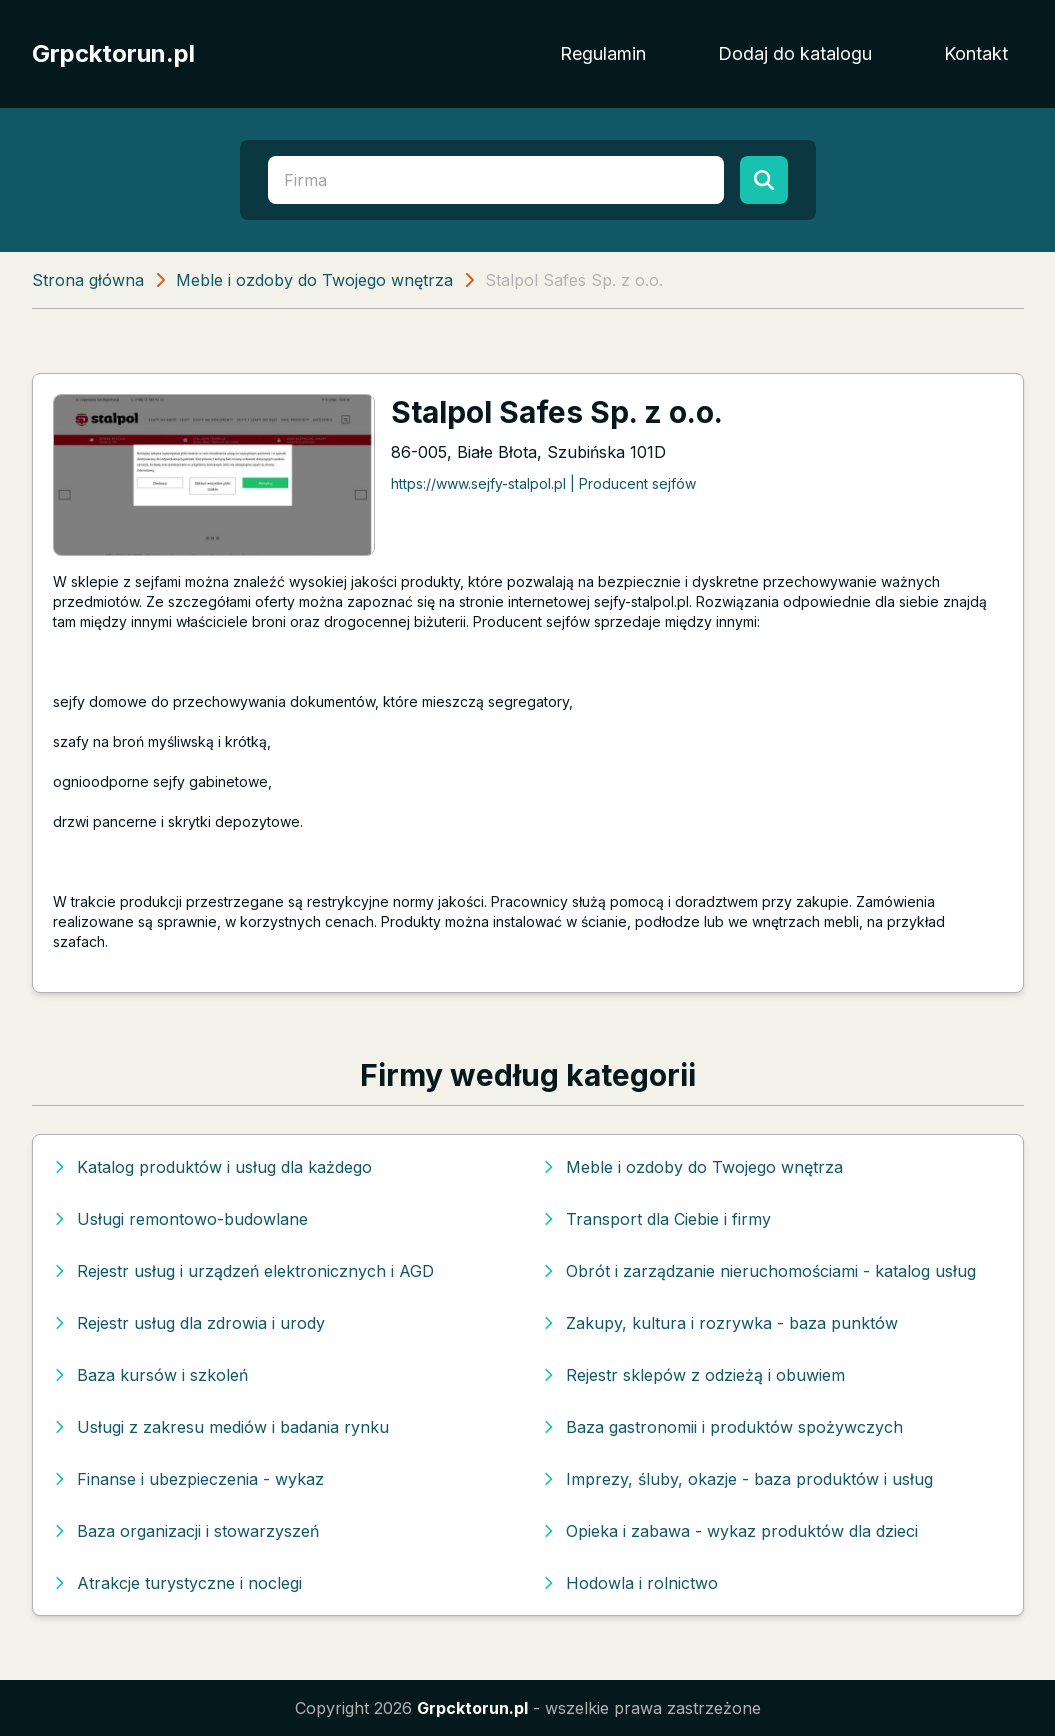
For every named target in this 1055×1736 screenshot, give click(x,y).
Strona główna (88, 280)
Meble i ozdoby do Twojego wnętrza (314, 280)
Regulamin (603, 53)
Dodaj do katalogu (795, 53)
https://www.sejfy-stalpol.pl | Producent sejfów (543, 483)
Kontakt (976, 53)
